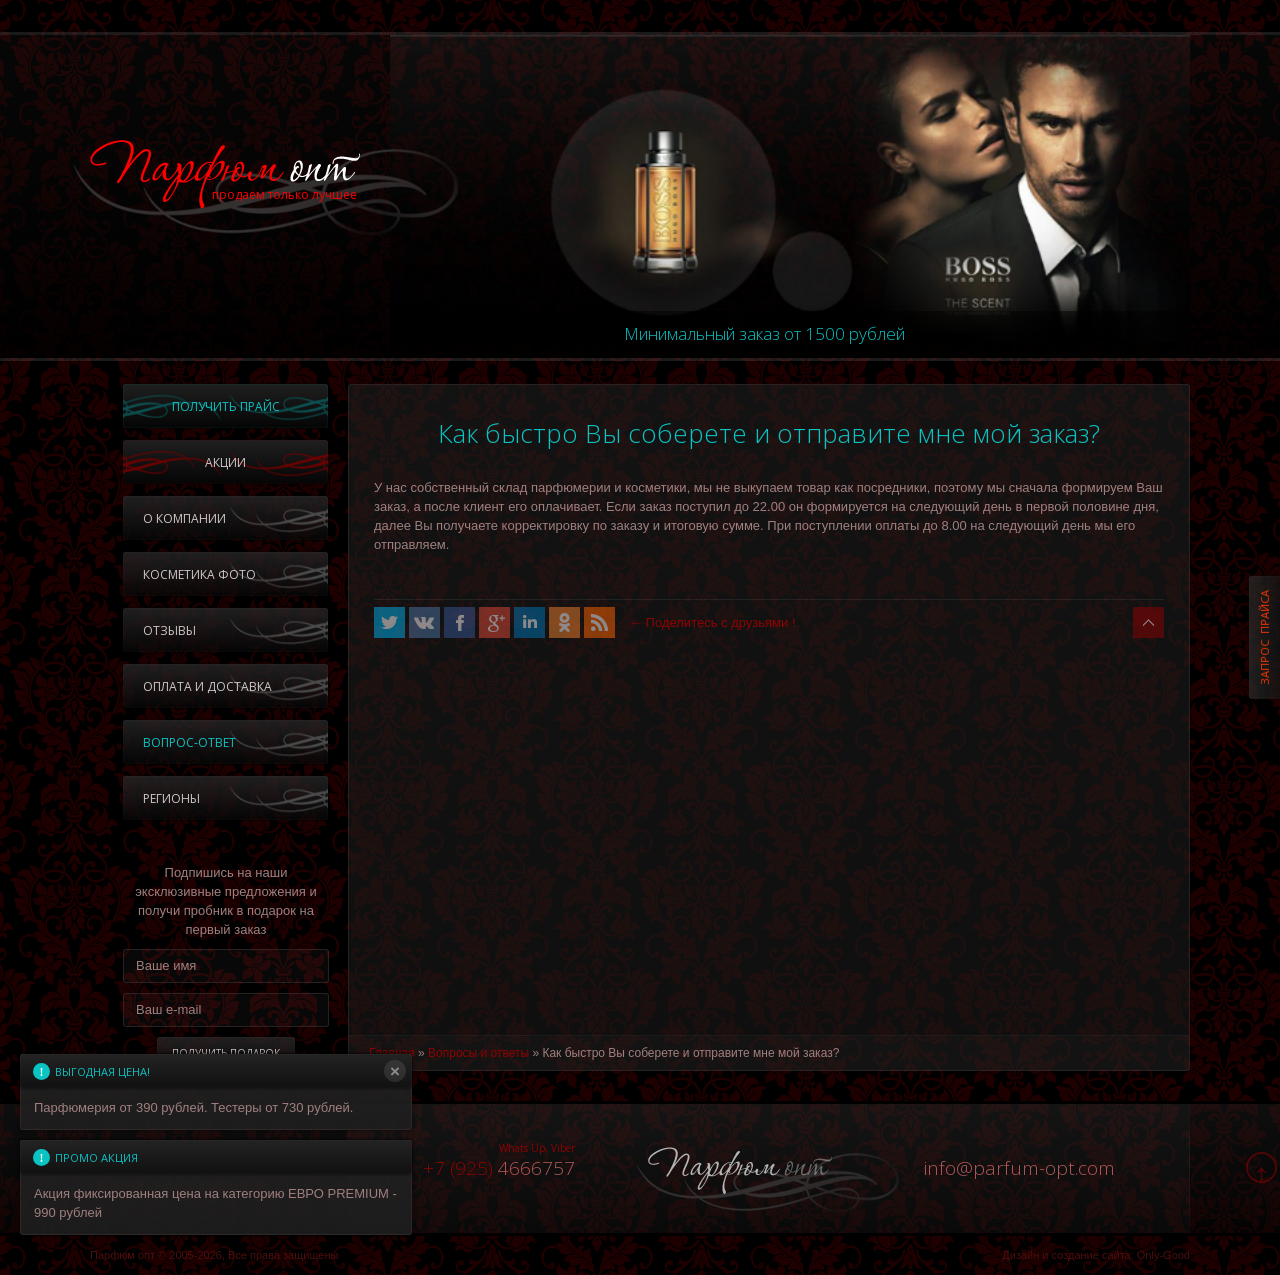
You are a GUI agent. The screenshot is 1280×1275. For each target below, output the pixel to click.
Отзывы (169, 630)
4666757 (499, 1168)
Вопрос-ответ (189, 742)
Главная (392, 1053)
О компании (184, 518)
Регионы (171, 798)
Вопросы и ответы (478, 1053)
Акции (225, 462)
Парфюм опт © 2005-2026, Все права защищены (214, 1255)
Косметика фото (199, 574)
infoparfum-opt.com (1019, 1168)
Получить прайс (226, 406)
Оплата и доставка (207, 686)
